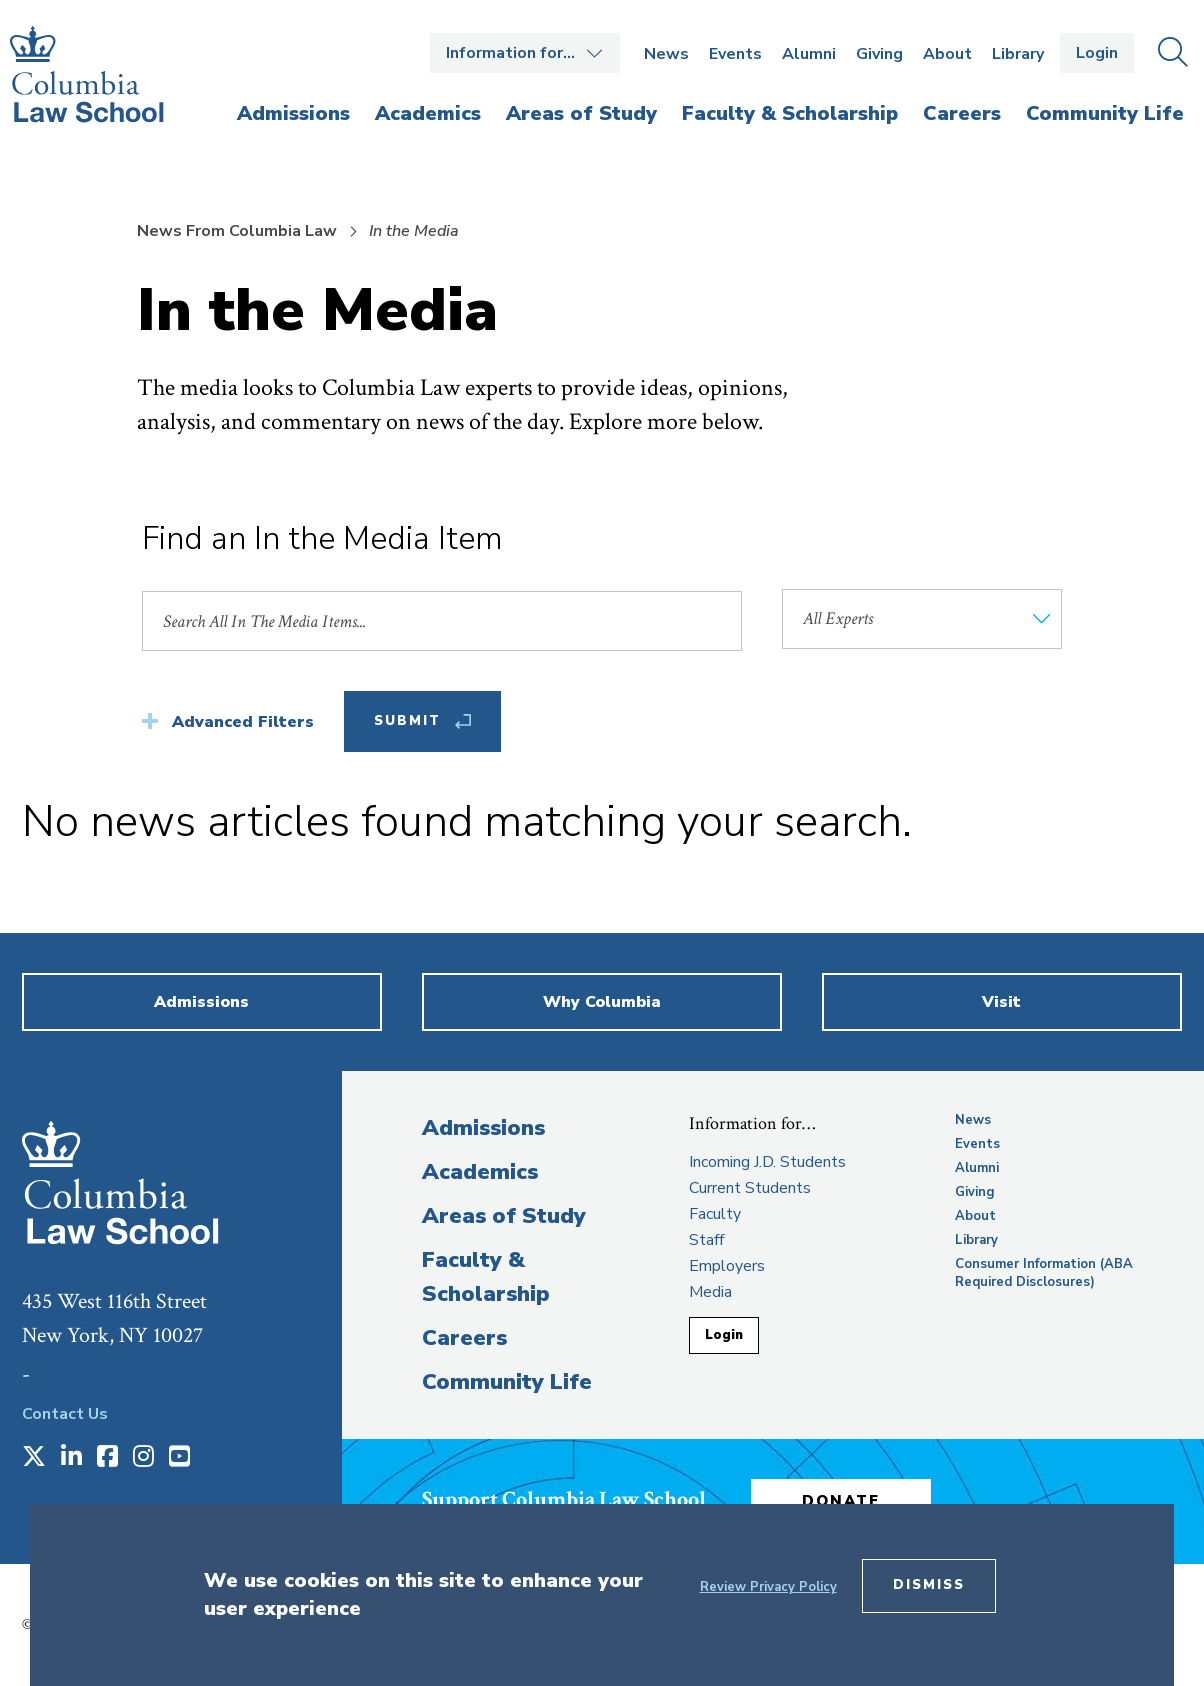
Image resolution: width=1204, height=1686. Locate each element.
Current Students (750, 1188)
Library (1018, 54)
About (947, 54)
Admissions (483, 1128)
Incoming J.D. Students (767, 1162)
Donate (841, 1501)
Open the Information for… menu (525, 53)
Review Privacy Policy (768, 1587)
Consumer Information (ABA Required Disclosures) (1044, 1273)
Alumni (809, 54)
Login (1097, 53)
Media (710, 1292)
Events (735, 54)
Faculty (715, 1214)
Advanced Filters (243, 722)
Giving (879, 54)
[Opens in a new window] (34, 1458)
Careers (464, 1338)
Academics (480, 1172)
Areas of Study (504, 1216)
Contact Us (65, 1414)
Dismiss (929, 1585)
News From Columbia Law (237, 231)
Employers (727, 1266)
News (666, 54)
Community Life (507, 1382)
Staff (706, 1240)
